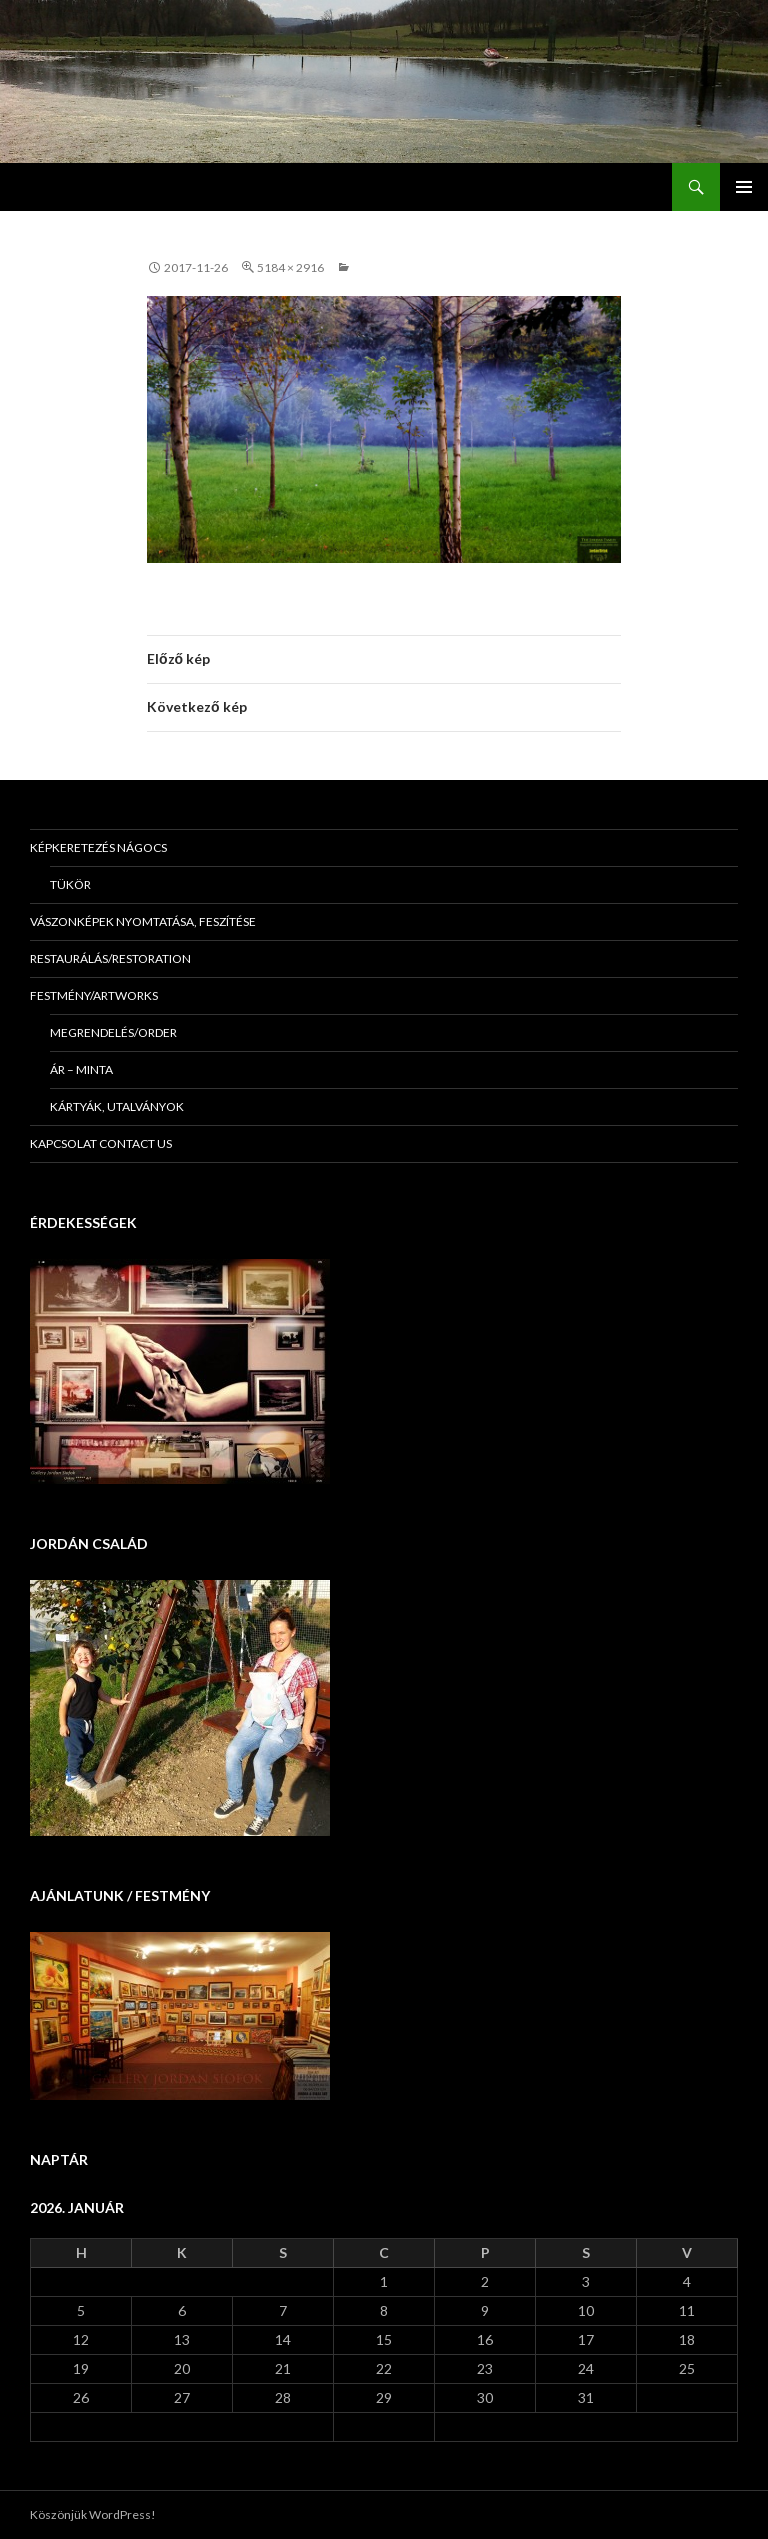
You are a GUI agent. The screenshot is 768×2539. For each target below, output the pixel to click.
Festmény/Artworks (94, 995)
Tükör (70, 884)
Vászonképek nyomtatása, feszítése (143, 921)
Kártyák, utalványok (117, 1106)
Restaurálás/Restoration (110, 958)
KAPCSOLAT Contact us (101, 1143)
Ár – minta (81, 1069)
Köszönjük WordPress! (93, 2514)
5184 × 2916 (290, 267)
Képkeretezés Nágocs (98, 847)
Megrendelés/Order (113, 1032)
